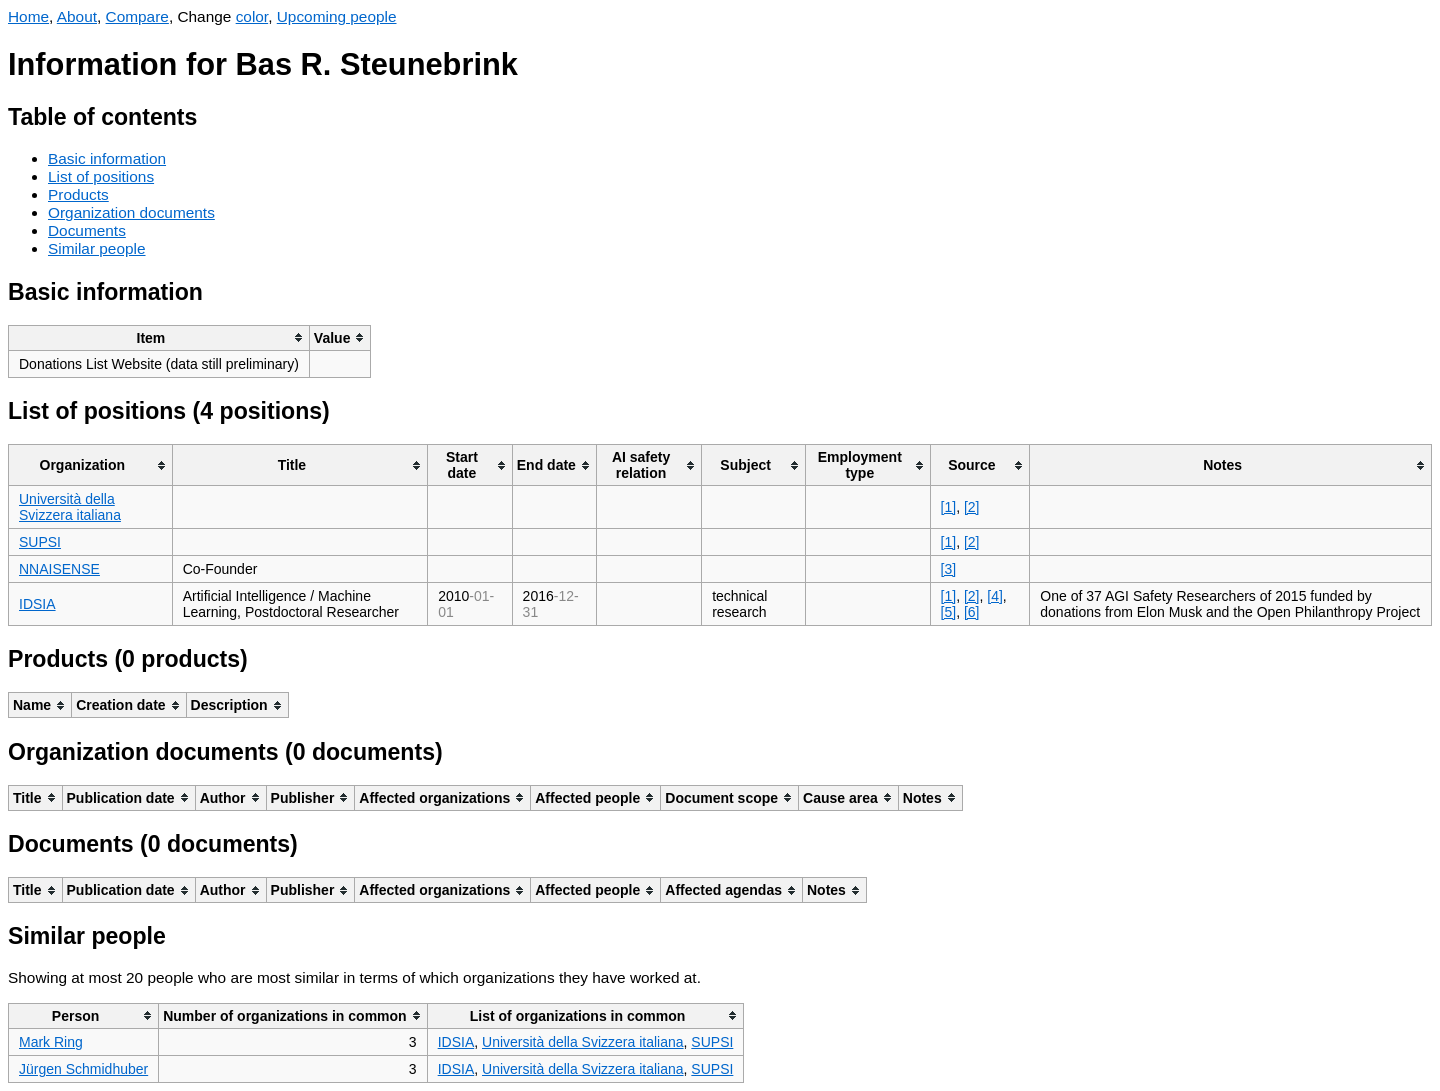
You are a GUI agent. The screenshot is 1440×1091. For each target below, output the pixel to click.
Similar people (97, 248)
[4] (995, 596)
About (77, 16)
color (252, 16)
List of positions (101, 176)
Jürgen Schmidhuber (83, 1069)
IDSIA (37, 604)
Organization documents (131, 212)
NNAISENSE (59, 569)
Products (78, 194)
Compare (137, 16)
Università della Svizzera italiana (70, 507)
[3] (949, 569)
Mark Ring (51, 1042)
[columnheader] (159, 337)
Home (28, 16)
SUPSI (40, 542)
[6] (972, 612)
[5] (949, 612)
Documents (87, 230)
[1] (949, 507)
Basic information (107, 158)
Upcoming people (337, 16)
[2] (972, 507)
